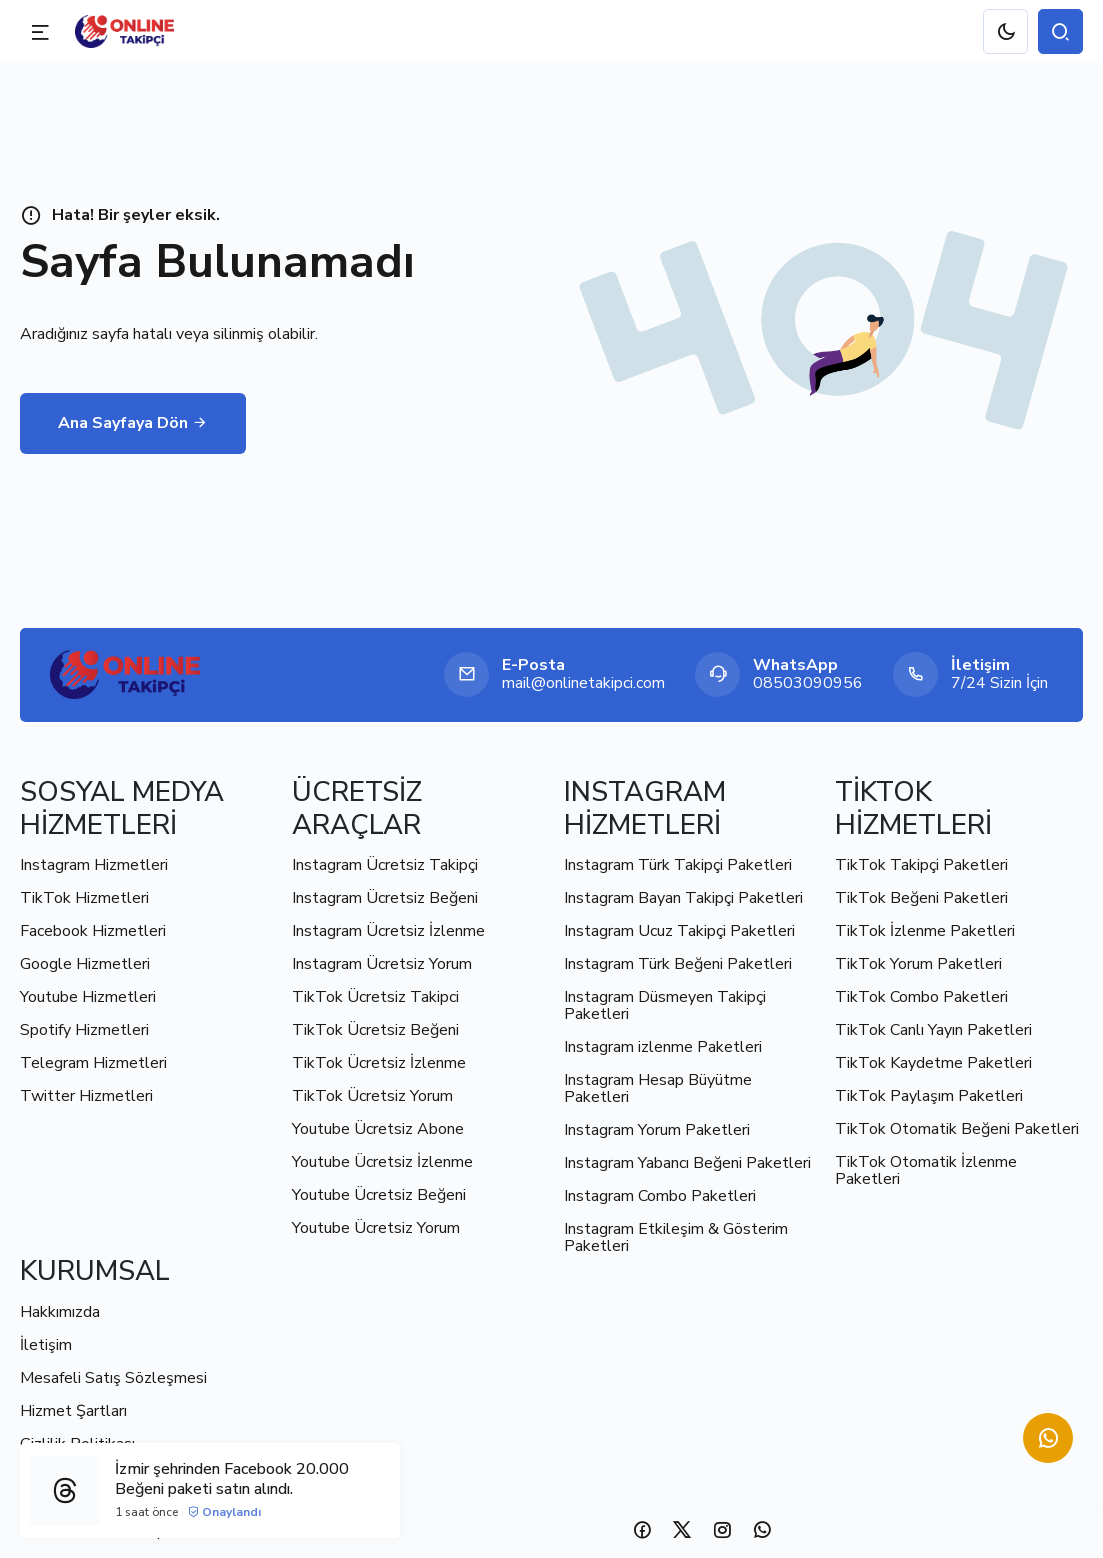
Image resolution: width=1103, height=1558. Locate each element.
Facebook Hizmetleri (93, 931)
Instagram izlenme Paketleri (663, 1047)
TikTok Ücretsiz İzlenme (379, 1063)
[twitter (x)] (682, 1530)
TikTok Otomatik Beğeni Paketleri (957, 1129)
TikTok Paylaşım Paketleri (929, 1096)
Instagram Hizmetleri (94, 865)
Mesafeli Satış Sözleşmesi (113, 1378)
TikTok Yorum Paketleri (918, 964)
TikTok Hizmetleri (84, 898)
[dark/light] (1005, 31)
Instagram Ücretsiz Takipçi (385, 865)
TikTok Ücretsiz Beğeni (375, 1030)
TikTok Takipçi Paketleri (921, 865)
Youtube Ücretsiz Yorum (376, 1228)
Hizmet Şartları (73, 1411)
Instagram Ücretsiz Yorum (382, 964)
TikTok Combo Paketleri (921, 997)
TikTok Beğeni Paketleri (921, 898)
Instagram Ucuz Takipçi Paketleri (679, 931)
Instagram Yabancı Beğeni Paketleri (687, 1163)
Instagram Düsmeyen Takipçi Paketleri (665, 1005)
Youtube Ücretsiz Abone (378, 1129)
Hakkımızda (60, 1312)
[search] (1060, 31)
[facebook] (642, 1530)
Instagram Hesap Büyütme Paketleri (658, 1088)
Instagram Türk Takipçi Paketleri (678, 865)
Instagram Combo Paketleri (660, 1196)
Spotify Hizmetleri (84, 1030)
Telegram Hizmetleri (93, 1063)
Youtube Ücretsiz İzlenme (382, 1162)
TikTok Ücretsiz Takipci (375, 997)
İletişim (46, 1345)
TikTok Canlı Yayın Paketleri (933, 1030)
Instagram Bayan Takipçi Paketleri (683, 898)
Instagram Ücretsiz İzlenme (388, 931)
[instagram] (722, 1530)
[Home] (125, 674)
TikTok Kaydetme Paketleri (933, 1063)
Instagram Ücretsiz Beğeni (385, 898)
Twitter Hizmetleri (86, 1096)
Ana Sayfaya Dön (133, 423)
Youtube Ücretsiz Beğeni (379, 1195)
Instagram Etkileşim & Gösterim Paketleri (676, 1237)
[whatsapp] (762, 1530)
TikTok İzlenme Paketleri (925, 931)
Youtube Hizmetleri (88, 997)
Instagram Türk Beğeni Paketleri (678, 964)
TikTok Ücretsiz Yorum (372, 1096)
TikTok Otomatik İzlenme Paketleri (926, 1170)
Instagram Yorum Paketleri (657, 1130)
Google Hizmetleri (85, 964)
